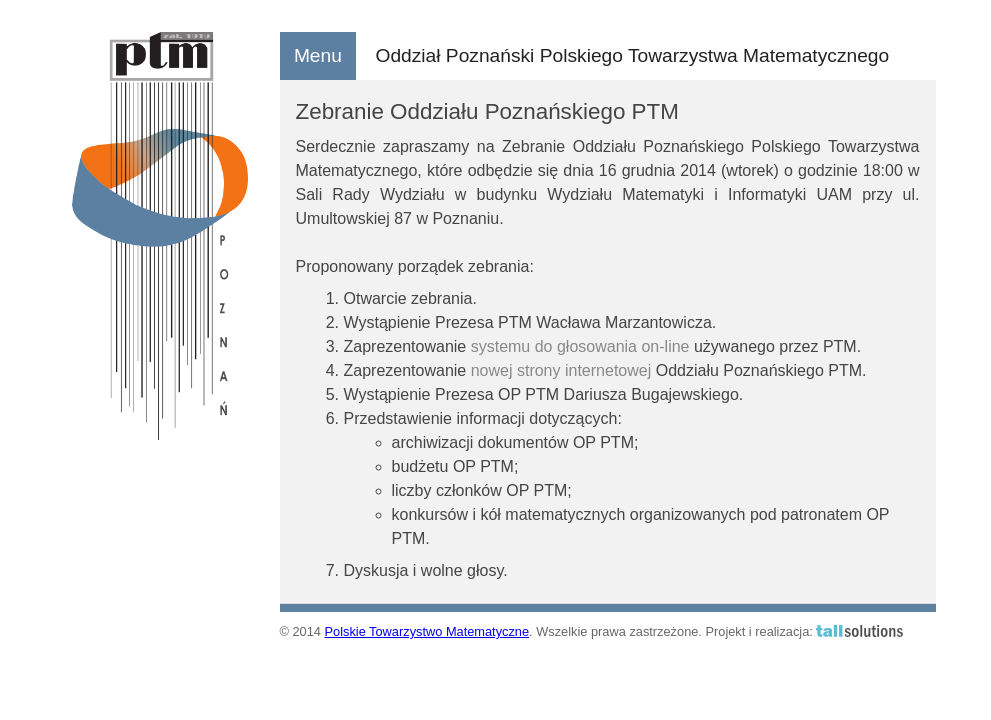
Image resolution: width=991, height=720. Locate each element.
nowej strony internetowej (561, 370)
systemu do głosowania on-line (580, 346)
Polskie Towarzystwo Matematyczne (427, 631)
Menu (318, 55)
